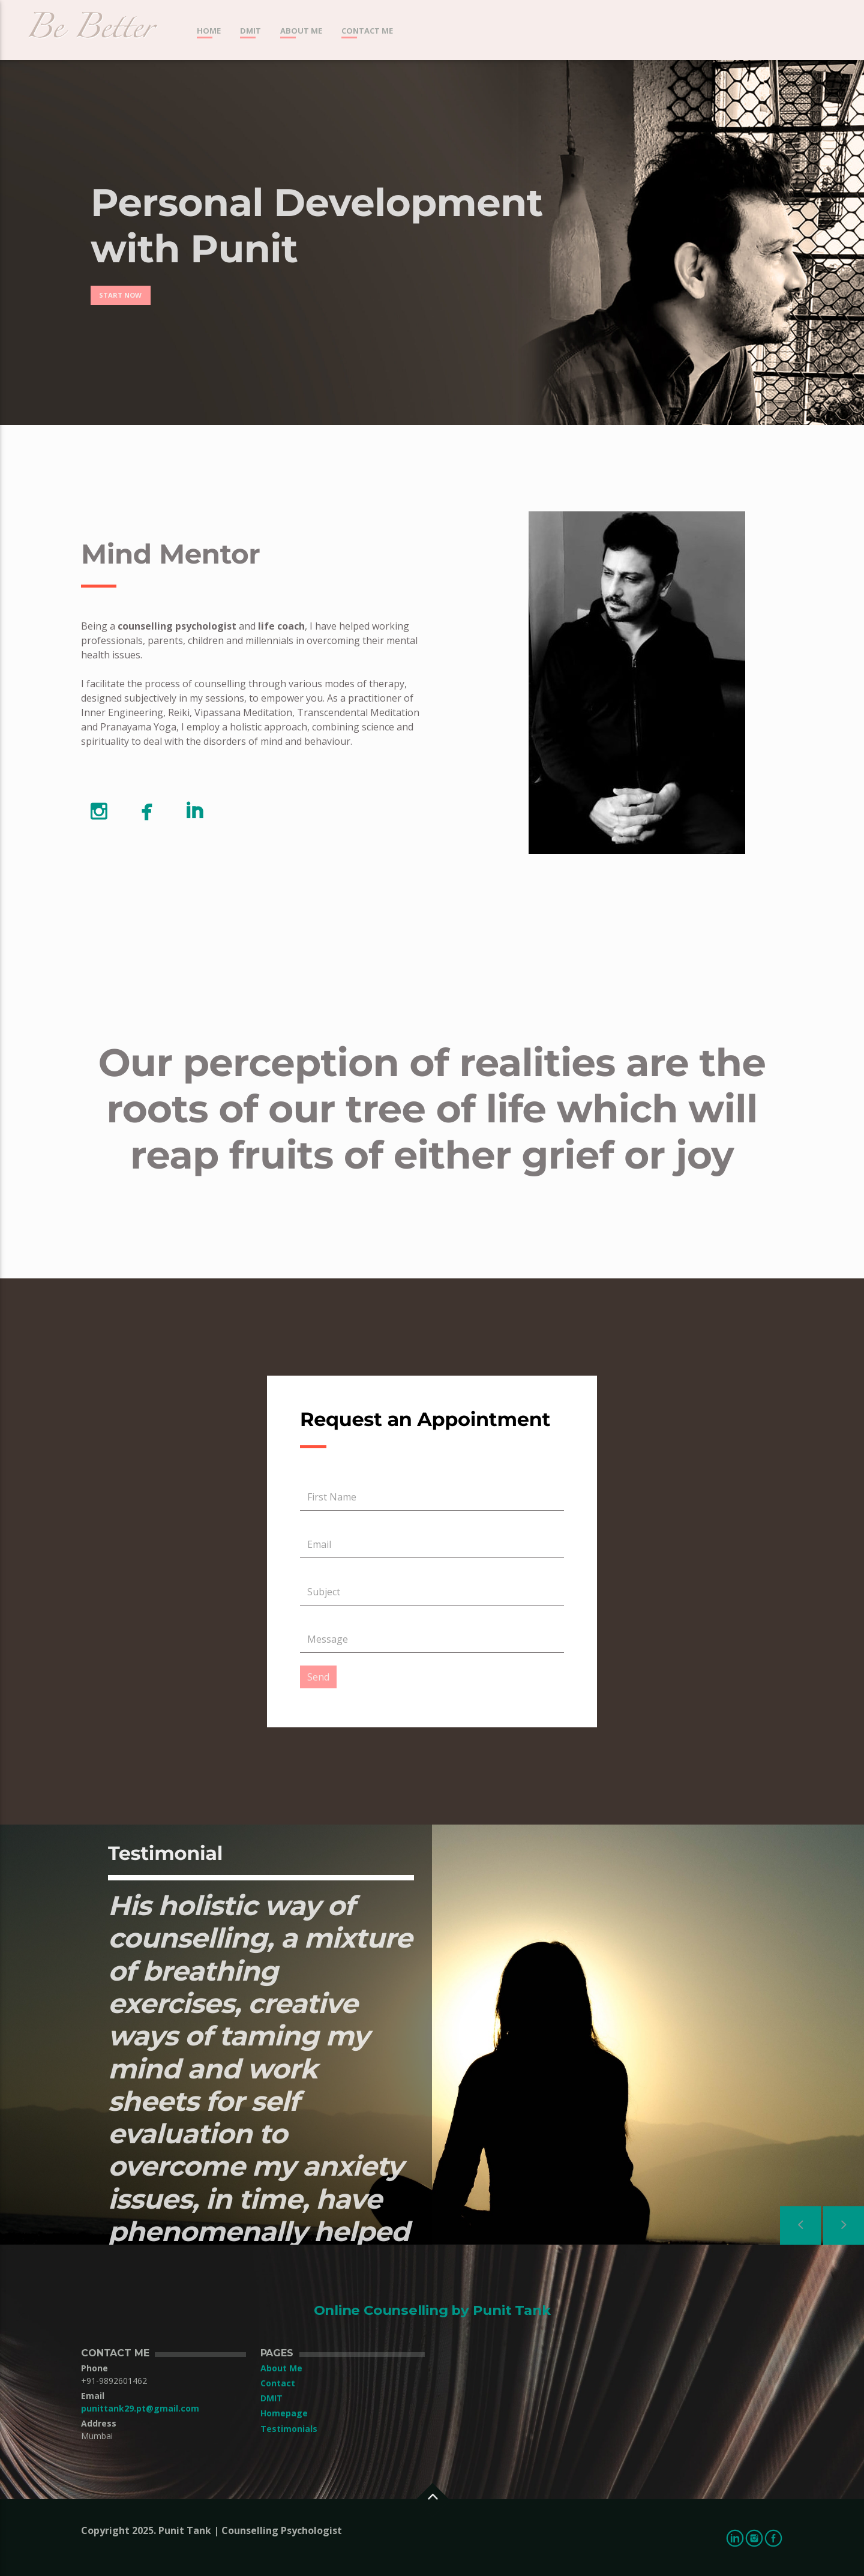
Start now (120, 294)
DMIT (250, 30)
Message (327, 1639)
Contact (277, 2383)
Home (209, 30)
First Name (331, 1496)
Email (319, 1544)
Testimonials (288, 2428)
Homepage (284, 2413)
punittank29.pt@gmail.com (140, 2408)
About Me (301, 30)
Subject (323, 1591)
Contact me (367, 30)
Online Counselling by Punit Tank (432, 2310)
